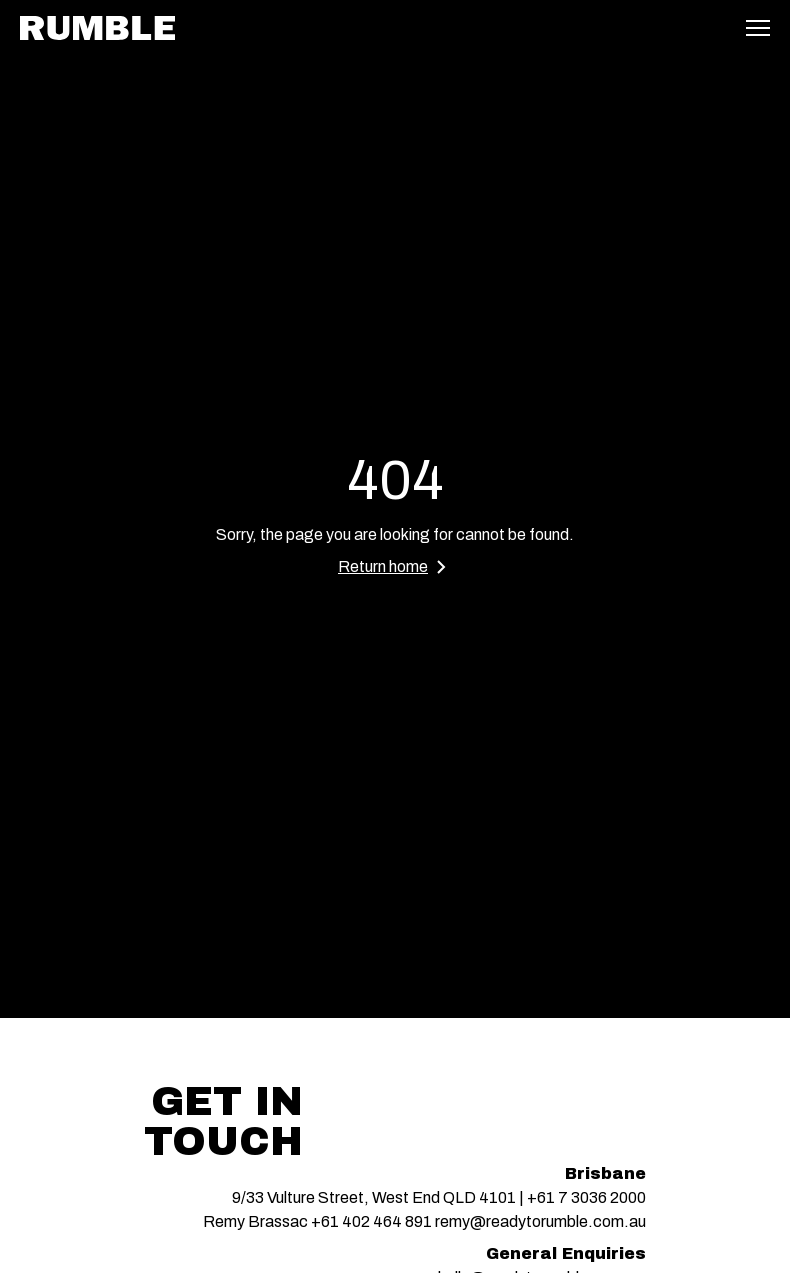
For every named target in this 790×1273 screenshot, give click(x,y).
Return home (395, 567)
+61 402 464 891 (371, 1221)
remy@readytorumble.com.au (540, 1221)
